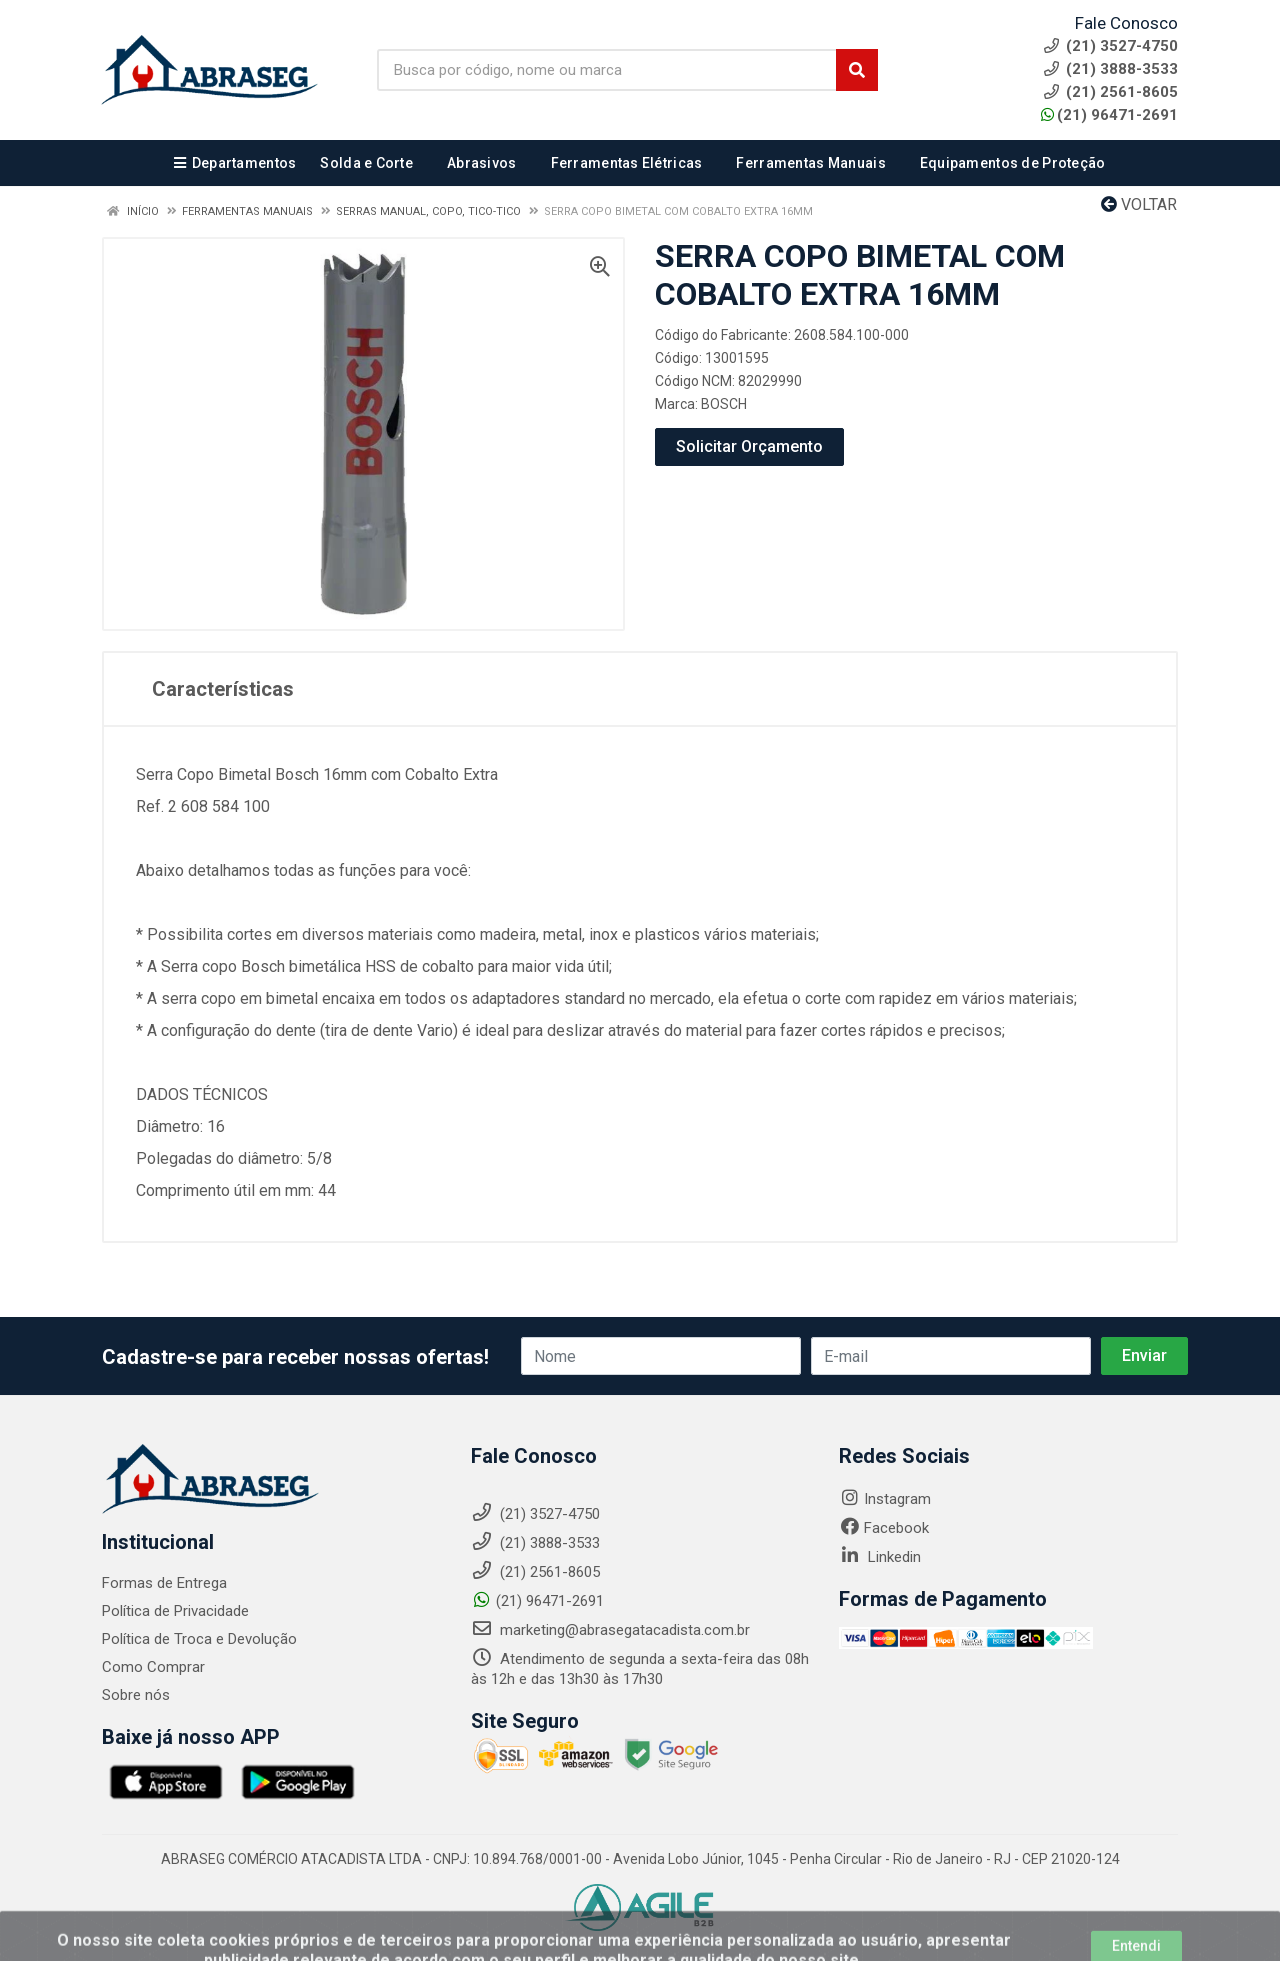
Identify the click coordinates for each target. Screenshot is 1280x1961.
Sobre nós (136, 1695)
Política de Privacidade (175, 1611)
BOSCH (724, 404)
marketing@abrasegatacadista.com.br (610, 1630)
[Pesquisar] (857, 70)
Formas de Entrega (164, 1583)
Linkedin (880, 1557)
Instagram (885, 1499)
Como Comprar (153, 1667)
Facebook (884, 1528)
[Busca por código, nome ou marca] (607, 70)
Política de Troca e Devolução (199, 1639)
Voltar (1139, 204)
